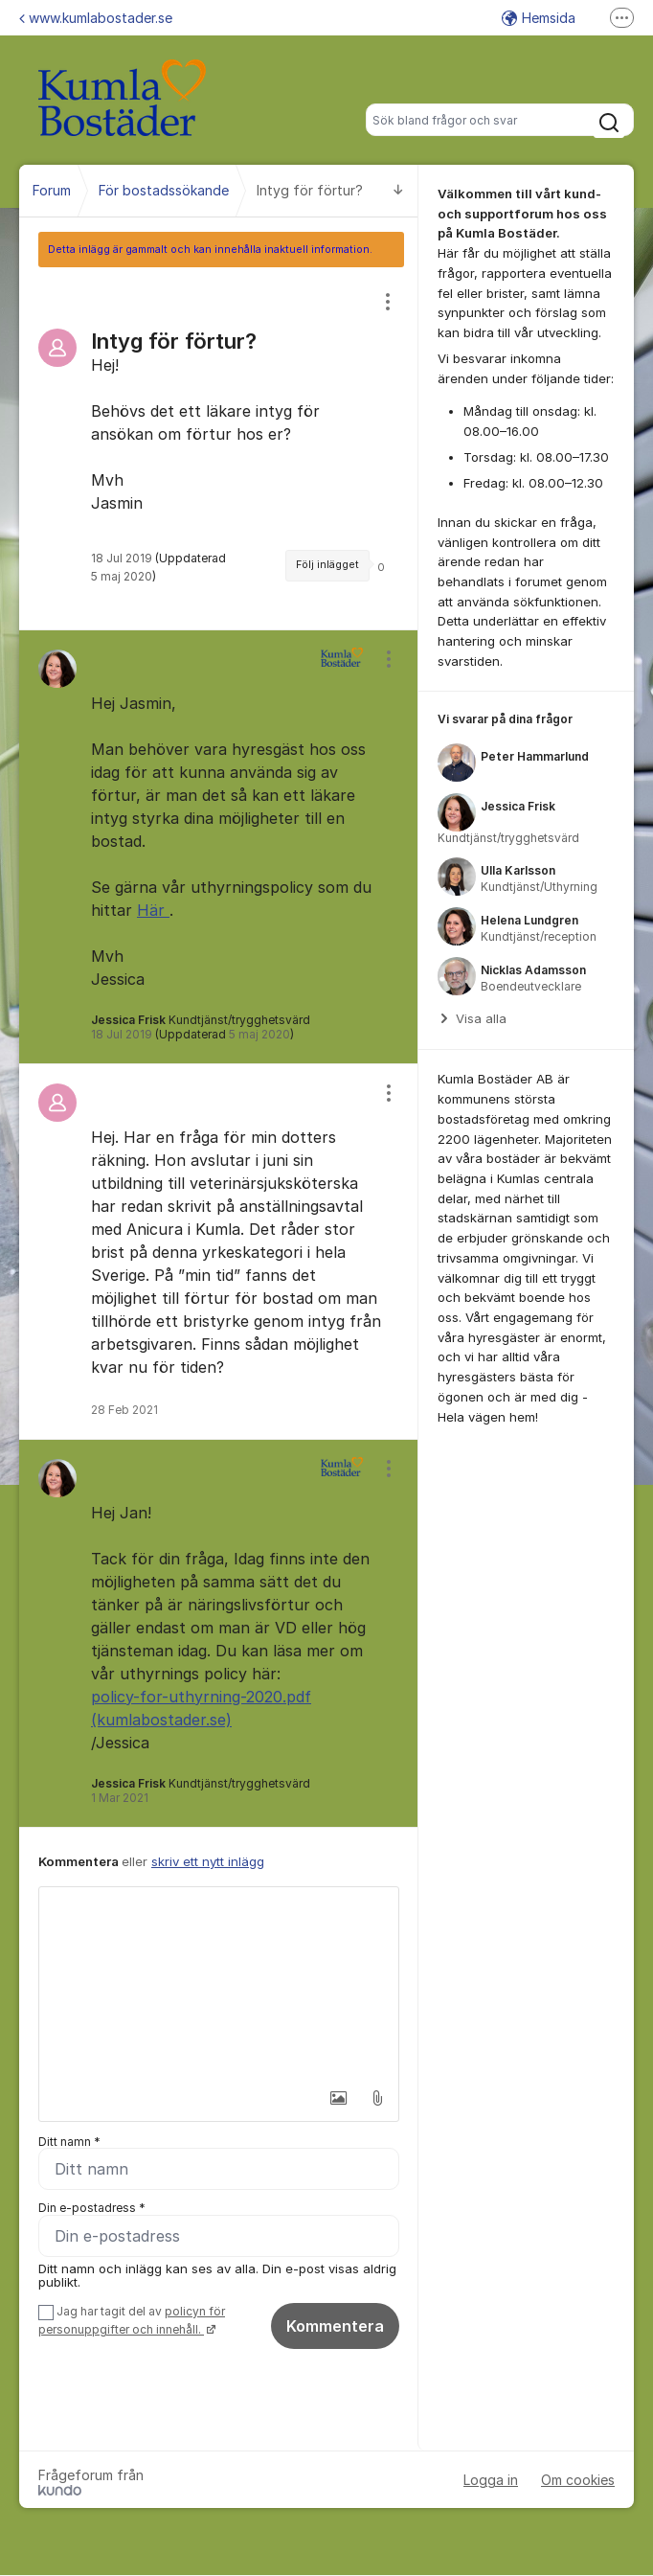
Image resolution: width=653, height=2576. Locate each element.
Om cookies (578, 2481)
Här (153, 910)
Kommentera (335, 2326)
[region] (218, 448)
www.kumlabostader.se (95, 18)
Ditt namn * (69, 2141)
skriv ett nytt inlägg (207, 1861)
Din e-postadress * (92, 2208)
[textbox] (218, 1983)
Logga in (490, 2481)
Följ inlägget (327, 565)
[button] (336, 2098)
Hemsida (538, 18)
